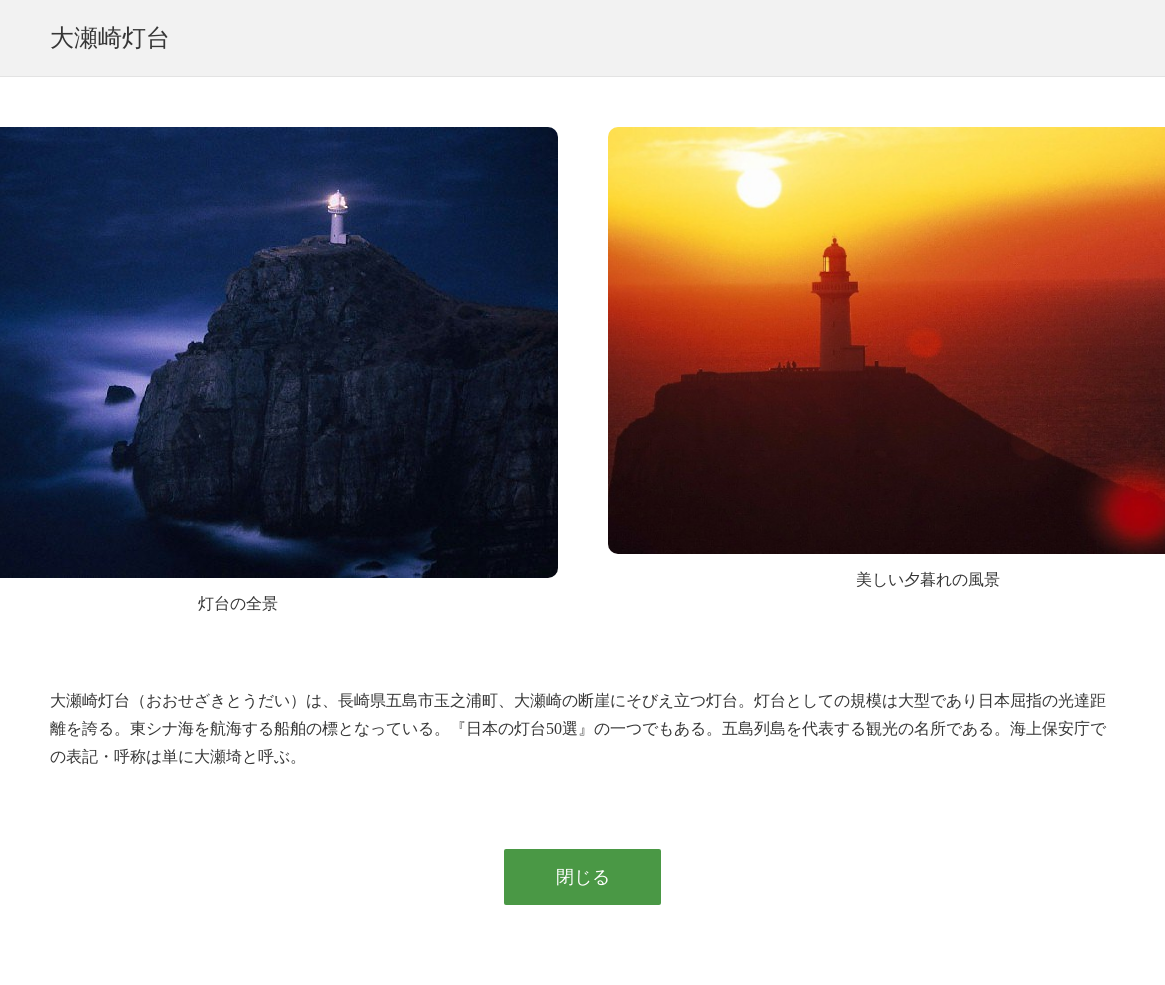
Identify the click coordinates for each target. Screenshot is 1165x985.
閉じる (583, 877)
